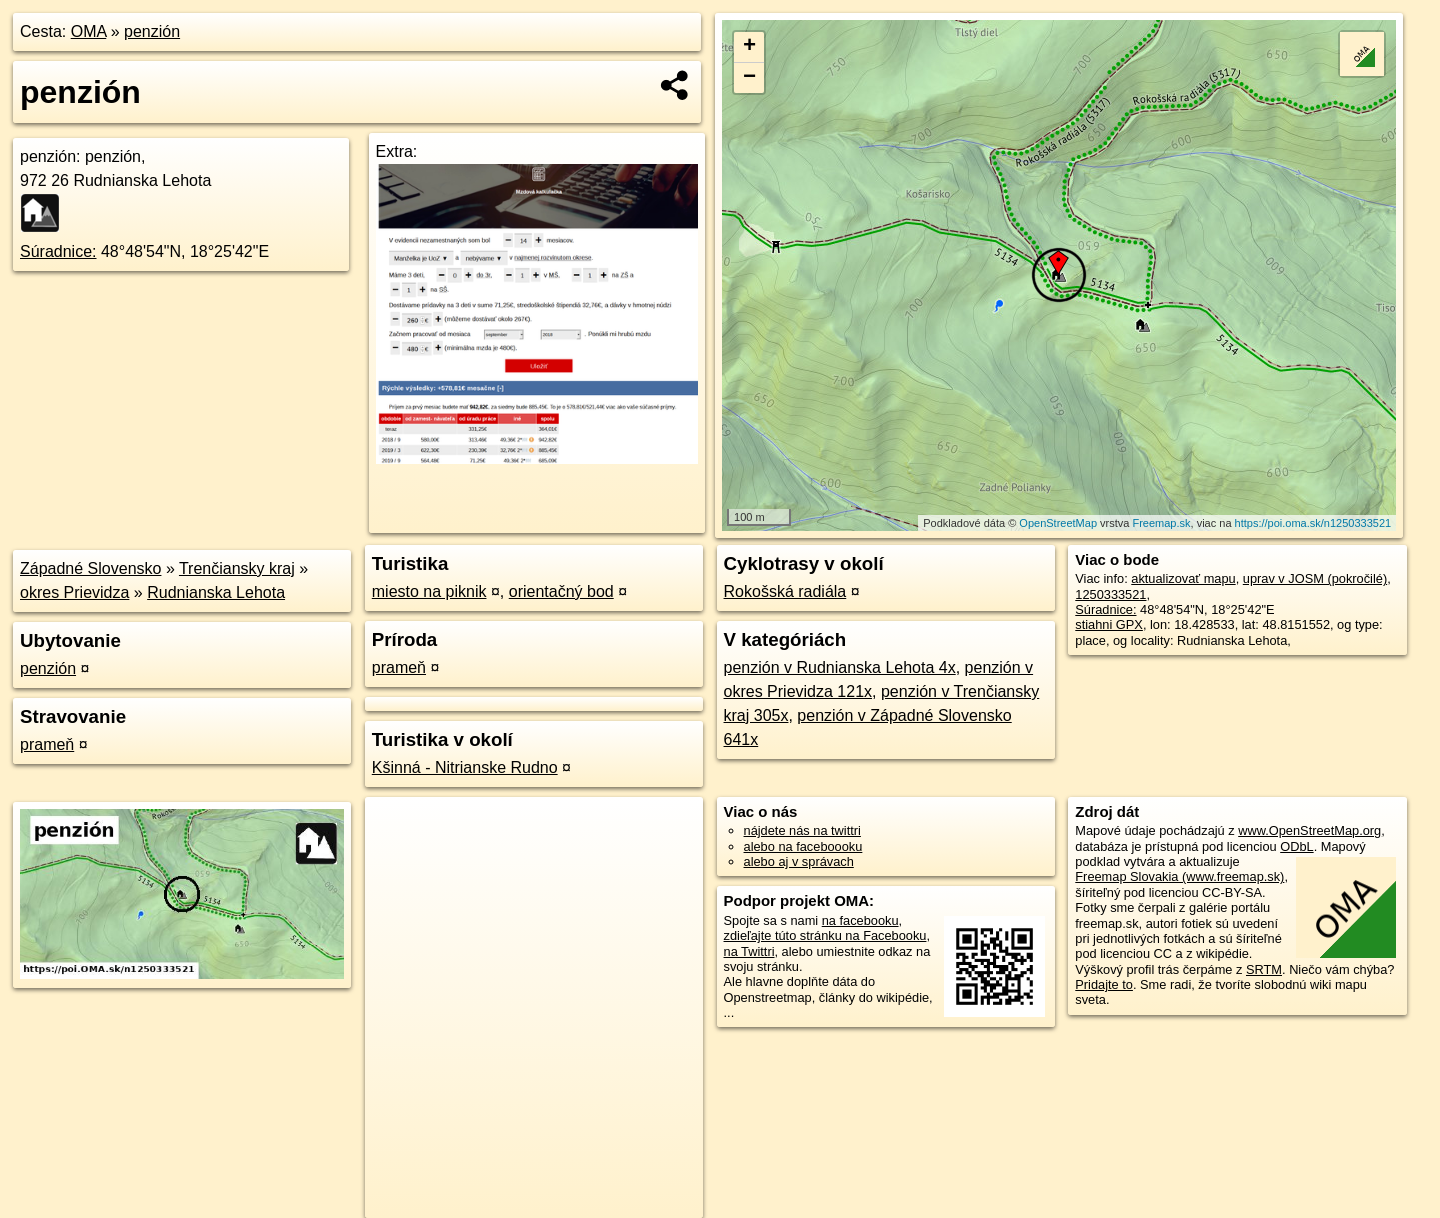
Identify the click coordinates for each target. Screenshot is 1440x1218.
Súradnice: (58, 251)
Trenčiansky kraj (237, 568)
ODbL (1296, 846)
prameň (47, 744)
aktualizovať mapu (1183, 578)
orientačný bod (561, 591)
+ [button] (749, 47)
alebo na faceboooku (803, 846)
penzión (152, 31)
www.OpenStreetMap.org (1309, 830)
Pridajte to (1104, 984)
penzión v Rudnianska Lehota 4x (840, 667)
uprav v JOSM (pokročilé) (1315, 578)
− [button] (749, 78)
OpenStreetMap (1058, 523)
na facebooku (860, 920)
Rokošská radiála (785, 591)
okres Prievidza (74, 592)
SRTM (1264, 969)
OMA (89, 31)
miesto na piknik (429, 591)
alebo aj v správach (799, 861)
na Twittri (749, 951)
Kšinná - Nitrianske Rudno (465, 767)
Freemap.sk (1161, 523)
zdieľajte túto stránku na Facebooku (825, 935)
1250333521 (1110, 594)
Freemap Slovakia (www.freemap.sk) (1179, 876)
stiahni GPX (1109, 624)
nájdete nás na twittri (802, 830)
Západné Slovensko (90, 568)
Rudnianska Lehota (216, 592)
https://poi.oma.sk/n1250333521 (1313, 523)
